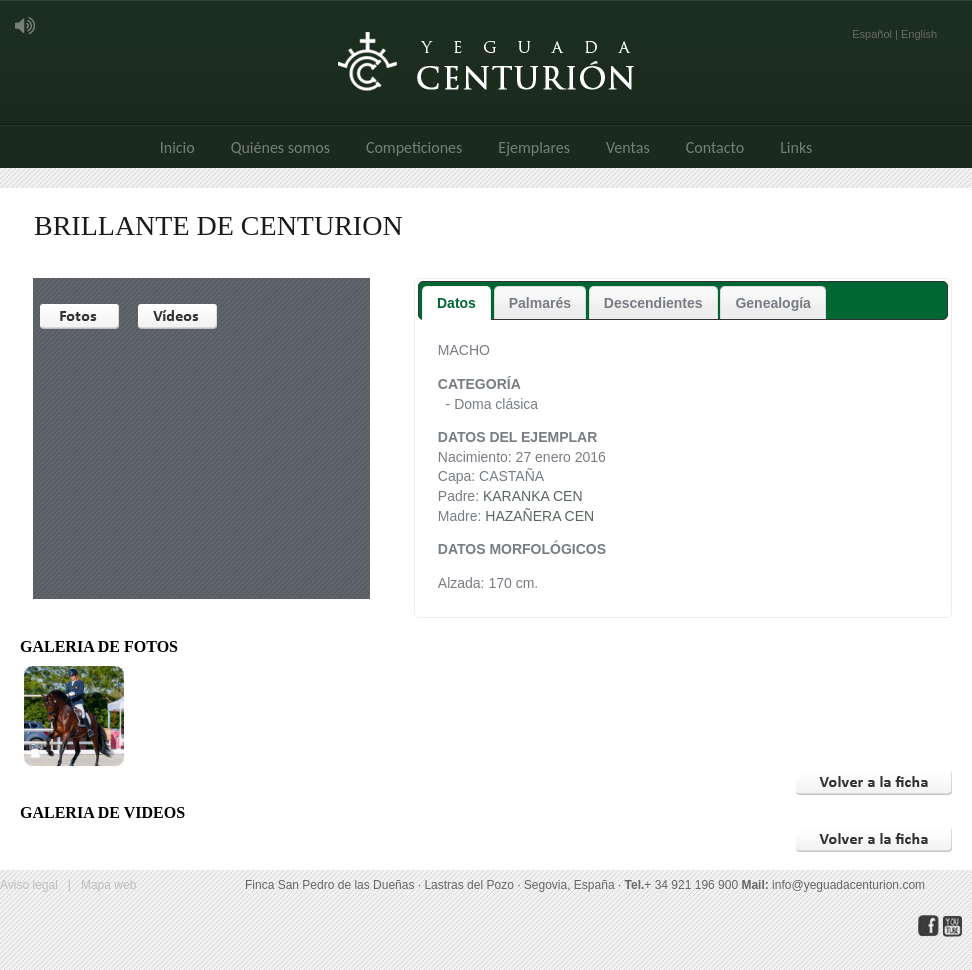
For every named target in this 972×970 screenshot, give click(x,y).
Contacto (715, 147)
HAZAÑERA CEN (539, 516)
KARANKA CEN (533, 496)
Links (796, 147)
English (919, 34)
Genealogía (772, 303)
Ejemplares (534, 147)
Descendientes (653, 303)
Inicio (177, 147)
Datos (456, 303)
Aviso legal (29, 885)
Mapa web (108, 885)
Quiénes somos (280, 147)
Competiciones (414, 147)
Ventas (628, 147)
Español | (876, 34)
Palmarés (540, 303)
